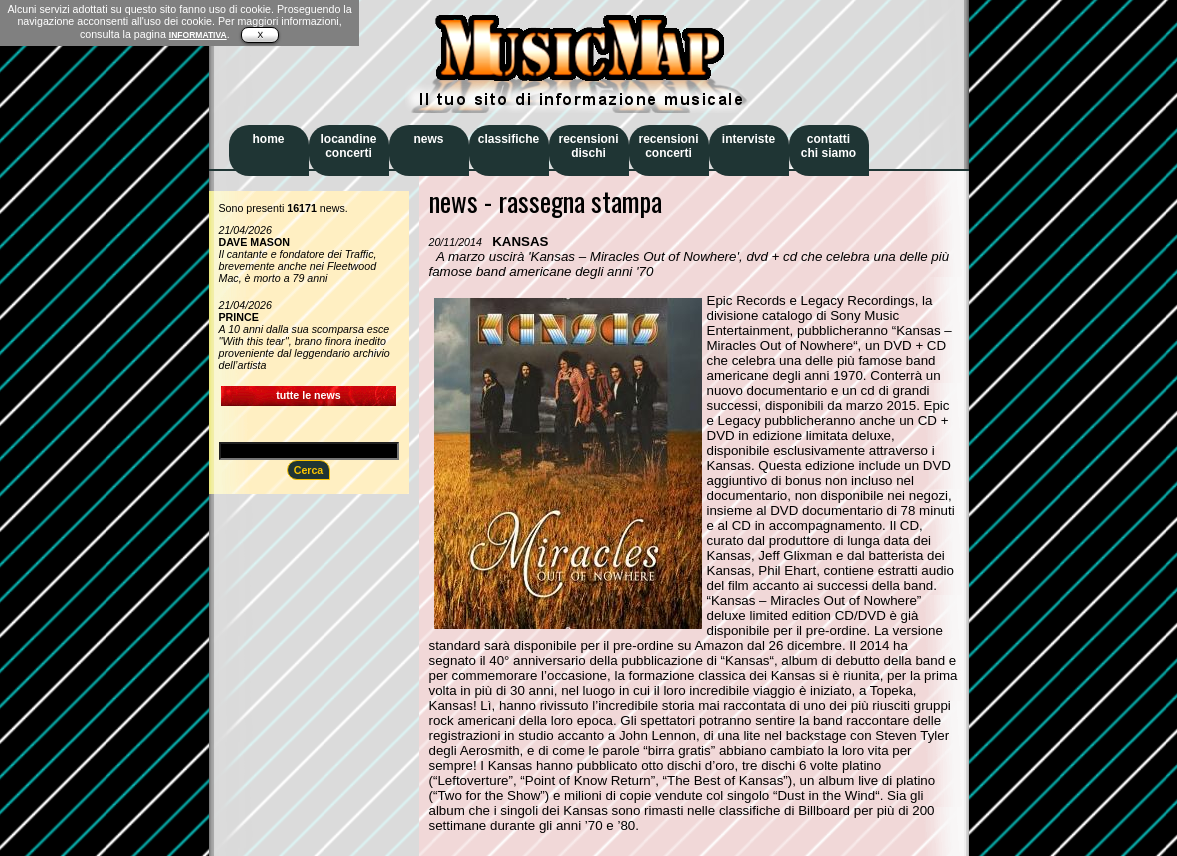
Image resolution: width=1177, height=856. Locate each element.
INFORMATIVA (198, 35)
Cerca (309, 470)
